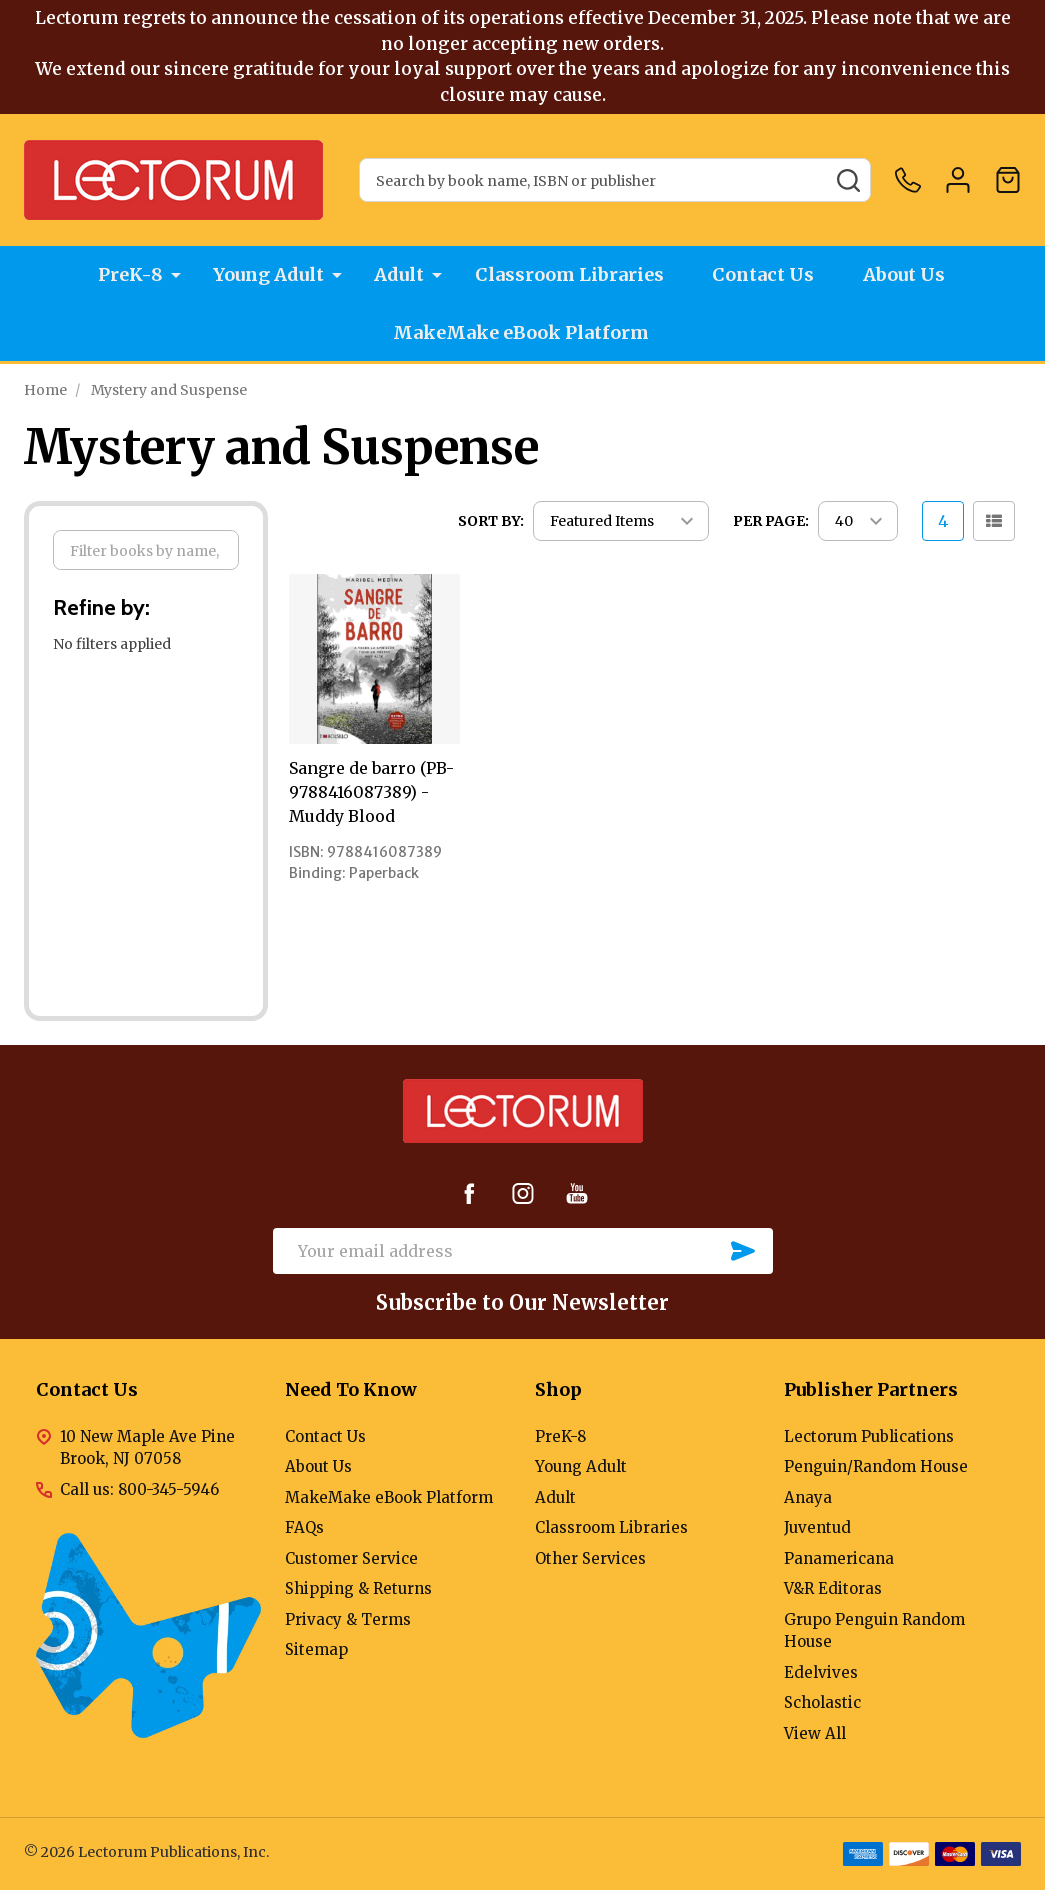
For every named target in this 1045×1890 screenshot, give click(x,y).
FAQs (304, 1527)
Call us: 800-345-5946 (139, 1489)
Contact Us (766, 275)
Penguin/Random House (876, 1466)
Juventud (817, 1527)
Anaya (808, 1497)
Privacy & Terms (348, 1619)
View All (815, 1733)
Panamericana (839, 1558)
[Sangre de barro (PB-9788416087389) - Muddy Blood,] (374, 659)
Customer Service (351, 1558)
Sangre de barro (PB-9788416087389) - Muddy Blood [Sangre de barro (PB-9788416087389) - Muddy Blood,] (371, 792)
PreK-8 (128, 275)
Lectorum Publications (869, 1436)
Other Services (590, 1558)
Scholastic (822, 1702)
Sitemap (316, 1649)
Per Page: (771, 521)
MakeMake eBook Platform (523, 334)
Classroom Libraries (569, 275)
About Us (909, 275)
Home (45, 390)
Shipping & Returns (358, 1588)
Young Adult (267, 275)
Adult (399, 275)
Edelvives (821, 1672)
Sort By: (491, 521)
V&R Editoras (833, 1588)
